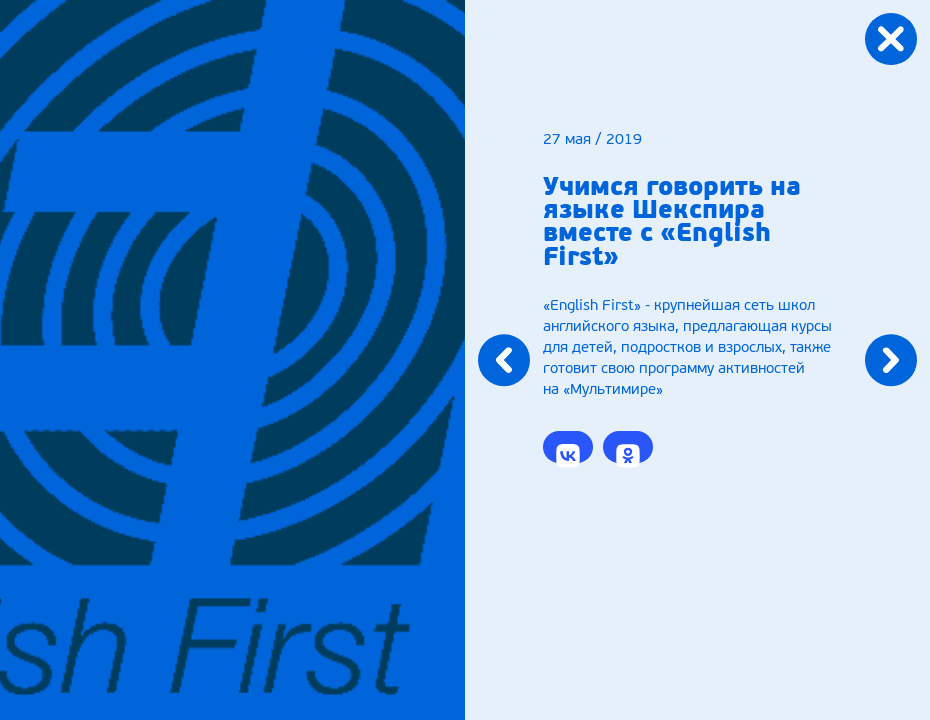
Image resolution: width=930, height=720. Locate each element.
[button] (568, 447)
